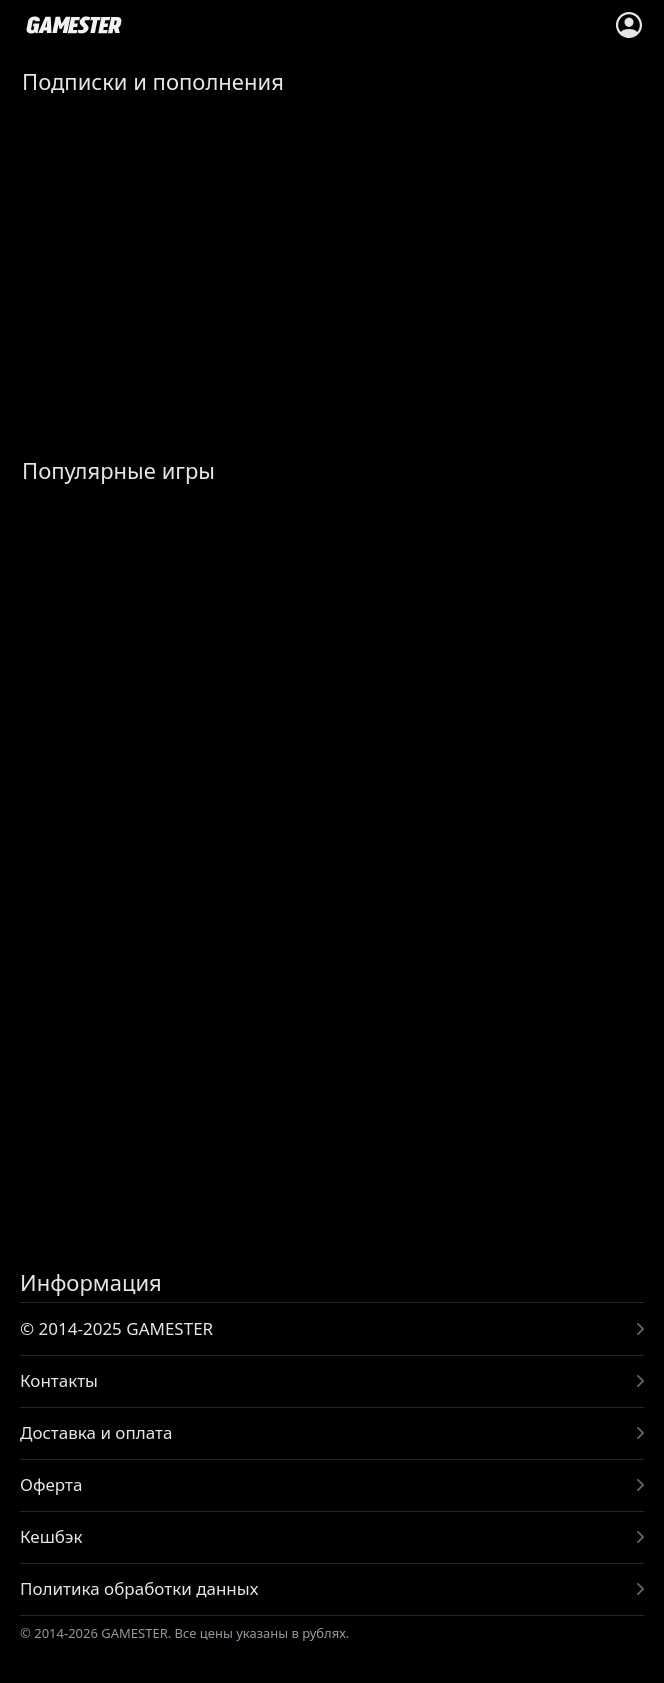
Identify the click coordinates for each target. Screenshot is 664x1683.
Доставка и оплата (96, 1432)
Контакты (59, 1380)
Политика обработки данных (139, 1588)
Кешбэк (51, 1536)
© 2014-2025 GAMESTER (116, 1328)
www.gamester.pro (74, 25)
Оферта (51, 1484)
